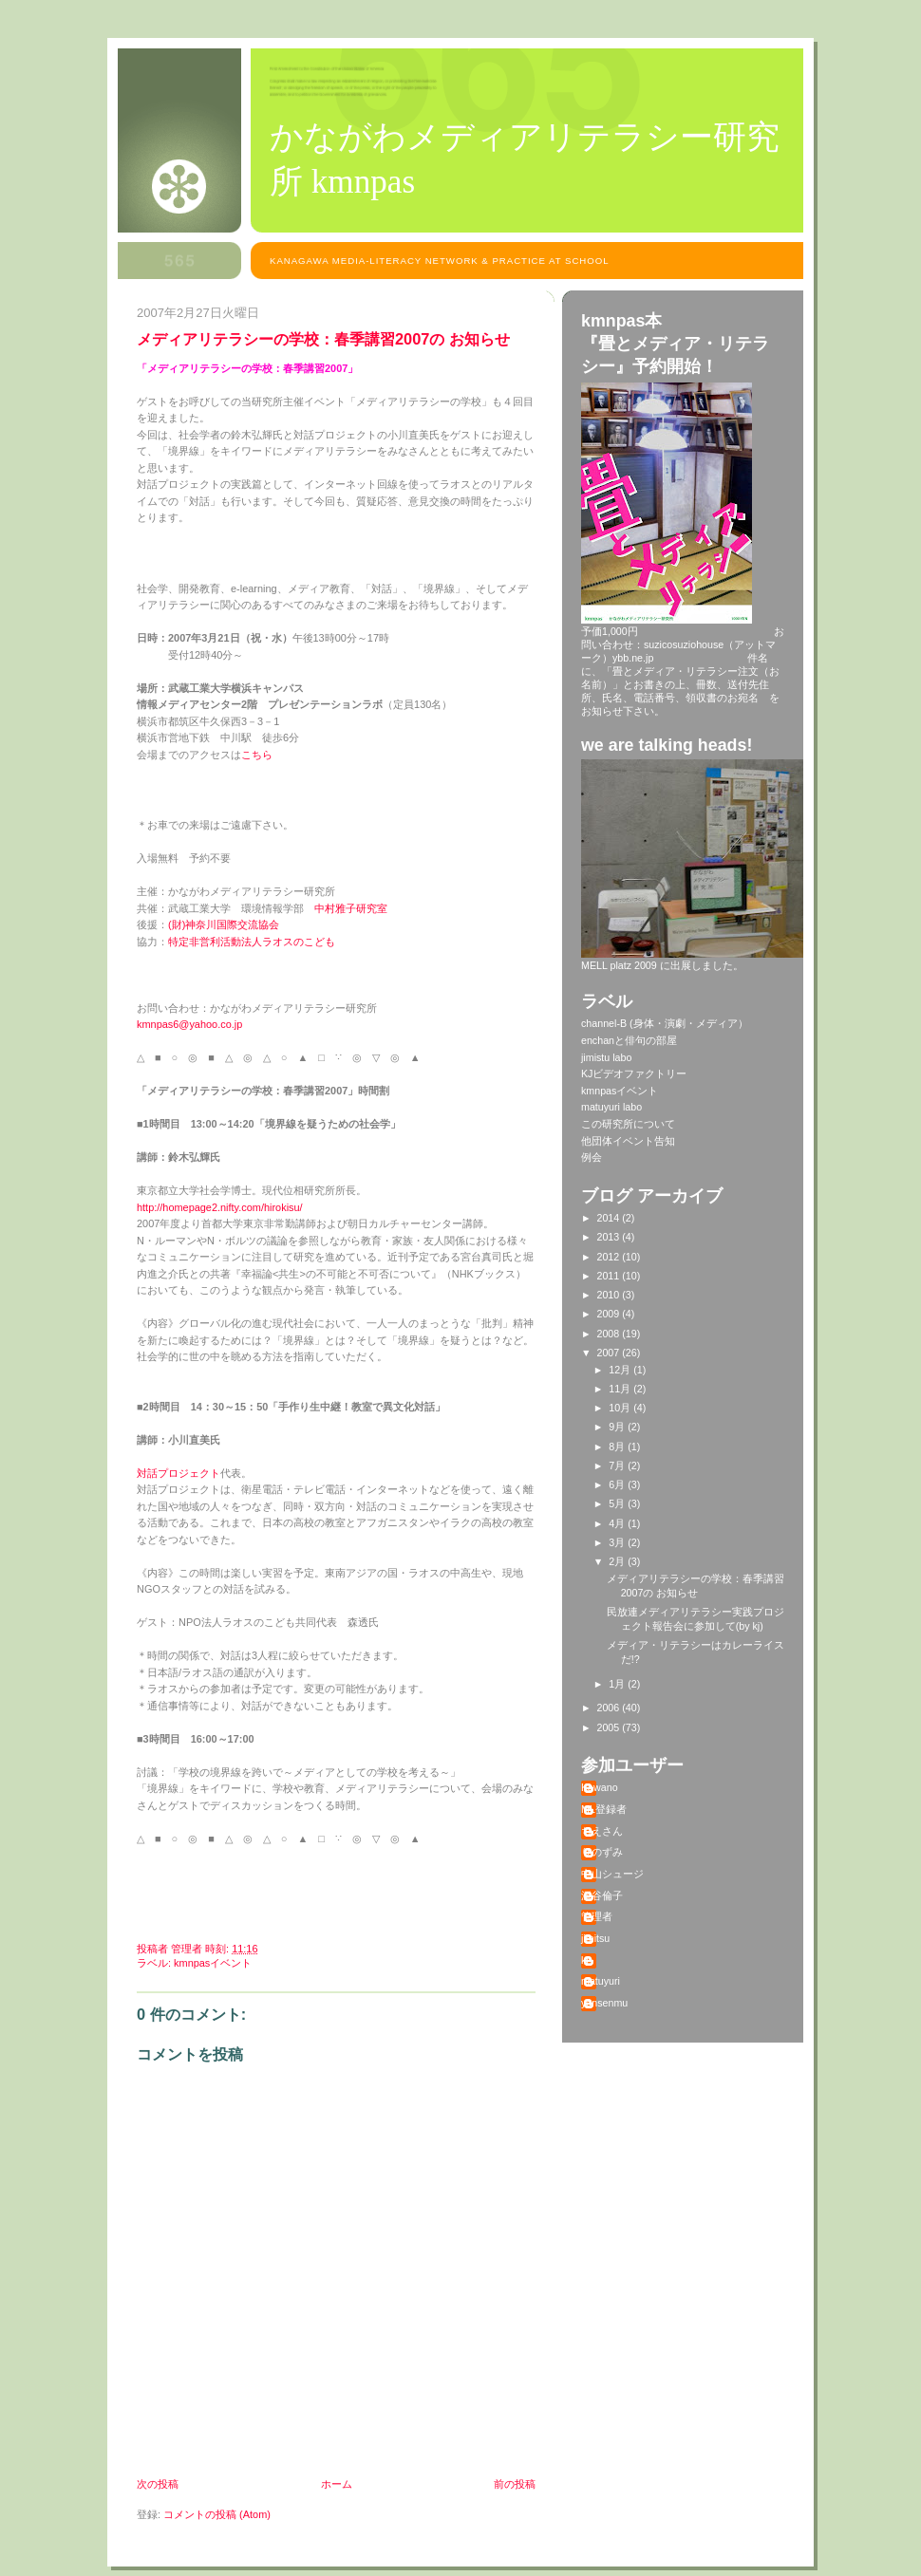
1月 (618, 1683)
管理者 (596, 1916)
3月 (618, 1542)
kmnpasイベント (213, 1963)
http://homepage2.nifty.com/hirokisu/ (220, 1207)
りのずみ (602, 1851)
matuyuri (600, 1981)
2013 (610, 1236)
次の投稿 (158, 2484)
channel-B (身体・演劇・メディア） (664, 1023)
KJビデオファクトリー (633, 1073)
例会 (591, 1157)
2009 (610, 1313)
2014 (610, 1217)
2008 (610, 1333)
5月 (618, 1503)
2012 (610, 1256)
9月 (618, 1426)
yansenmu (604, 2002)
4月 (618, 1523)
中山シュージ (612, 1873)
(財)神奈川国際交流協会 (223, 924)
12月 (621, 1369)
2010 (610, 1294)
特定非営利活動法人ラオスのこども (251, 941)
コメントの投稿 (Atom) (217, 2514)
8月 (618, 1446)
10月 (621, 1407)
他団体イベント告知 (628, 1141)
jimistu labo (606, 1057)
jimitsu (595, 1938)
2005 (610, 1727)
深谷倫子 (602, 1895)
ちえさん (602, 1831)
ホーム (336, 2484)
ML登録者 (604, 1809)
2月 (618, 1561)
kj (585, 1960)
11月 (621, 1388)
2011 (610, 1275)
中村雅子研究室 (350, 908)
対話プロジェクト (178, 1473)
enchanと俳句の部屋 (629, 1040)
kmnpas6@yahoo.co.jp (189, 1024)
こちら (257, 754)
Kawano (599, 1787)
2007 (610, 1352)
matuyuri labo (611, 1106)
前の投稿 (515, 2484)
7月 (618, 1465)
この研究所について (628, 1123)
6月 (618, 1484)
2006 (610, 1707)
